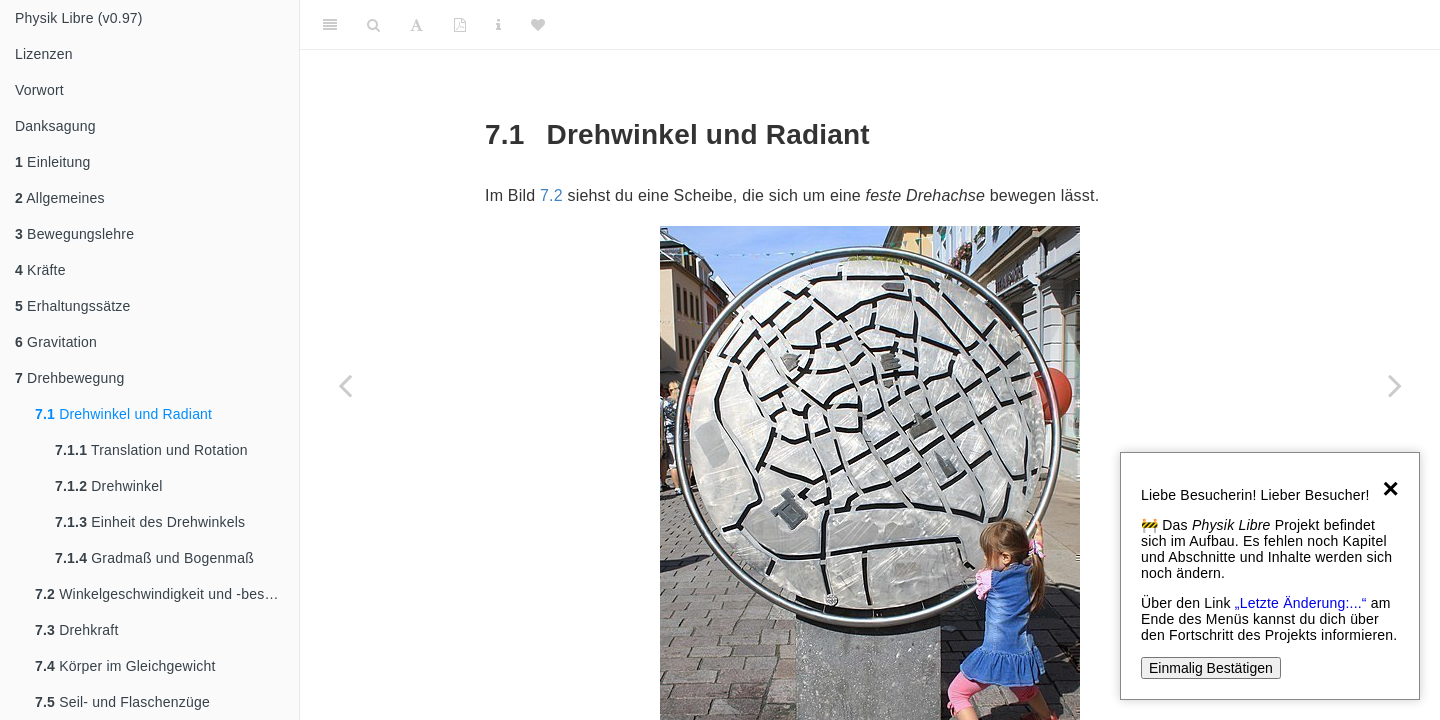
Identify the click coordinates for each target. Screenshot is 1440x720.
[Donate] (538, 25)
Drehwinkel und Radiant (123, 414)
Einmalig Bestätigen (1211, 668)
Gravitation (56, 342)
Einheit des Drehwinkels (150, 522)
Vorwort (39, 90)
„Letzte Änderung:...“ (1301, 603)
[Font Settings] (416, 25)
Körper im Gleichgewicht (125, 666)
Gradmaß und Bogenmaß (154, 558)
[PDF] (460, 25)
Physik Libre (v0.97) (79, 18)
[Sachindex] (498, 25)
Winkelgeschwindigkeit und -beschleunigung (167, 594)
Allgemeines (60, 198)
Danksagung (55, 126)
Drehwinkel (108, 486)
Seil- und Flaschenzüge (122, 702)
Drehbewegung (69, 378)
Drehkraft (77, 630)
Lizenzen (44, 54)
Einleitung (53, 162)
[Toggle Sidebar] (330, 25)
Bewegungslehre (74, 234)
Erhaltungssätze (72, 306)
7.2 (551, 195)
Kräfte (40, 270)
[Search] (373, 25)
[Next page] (1395, 385)
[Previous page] (345, 385)
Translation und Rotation (151, 450)
